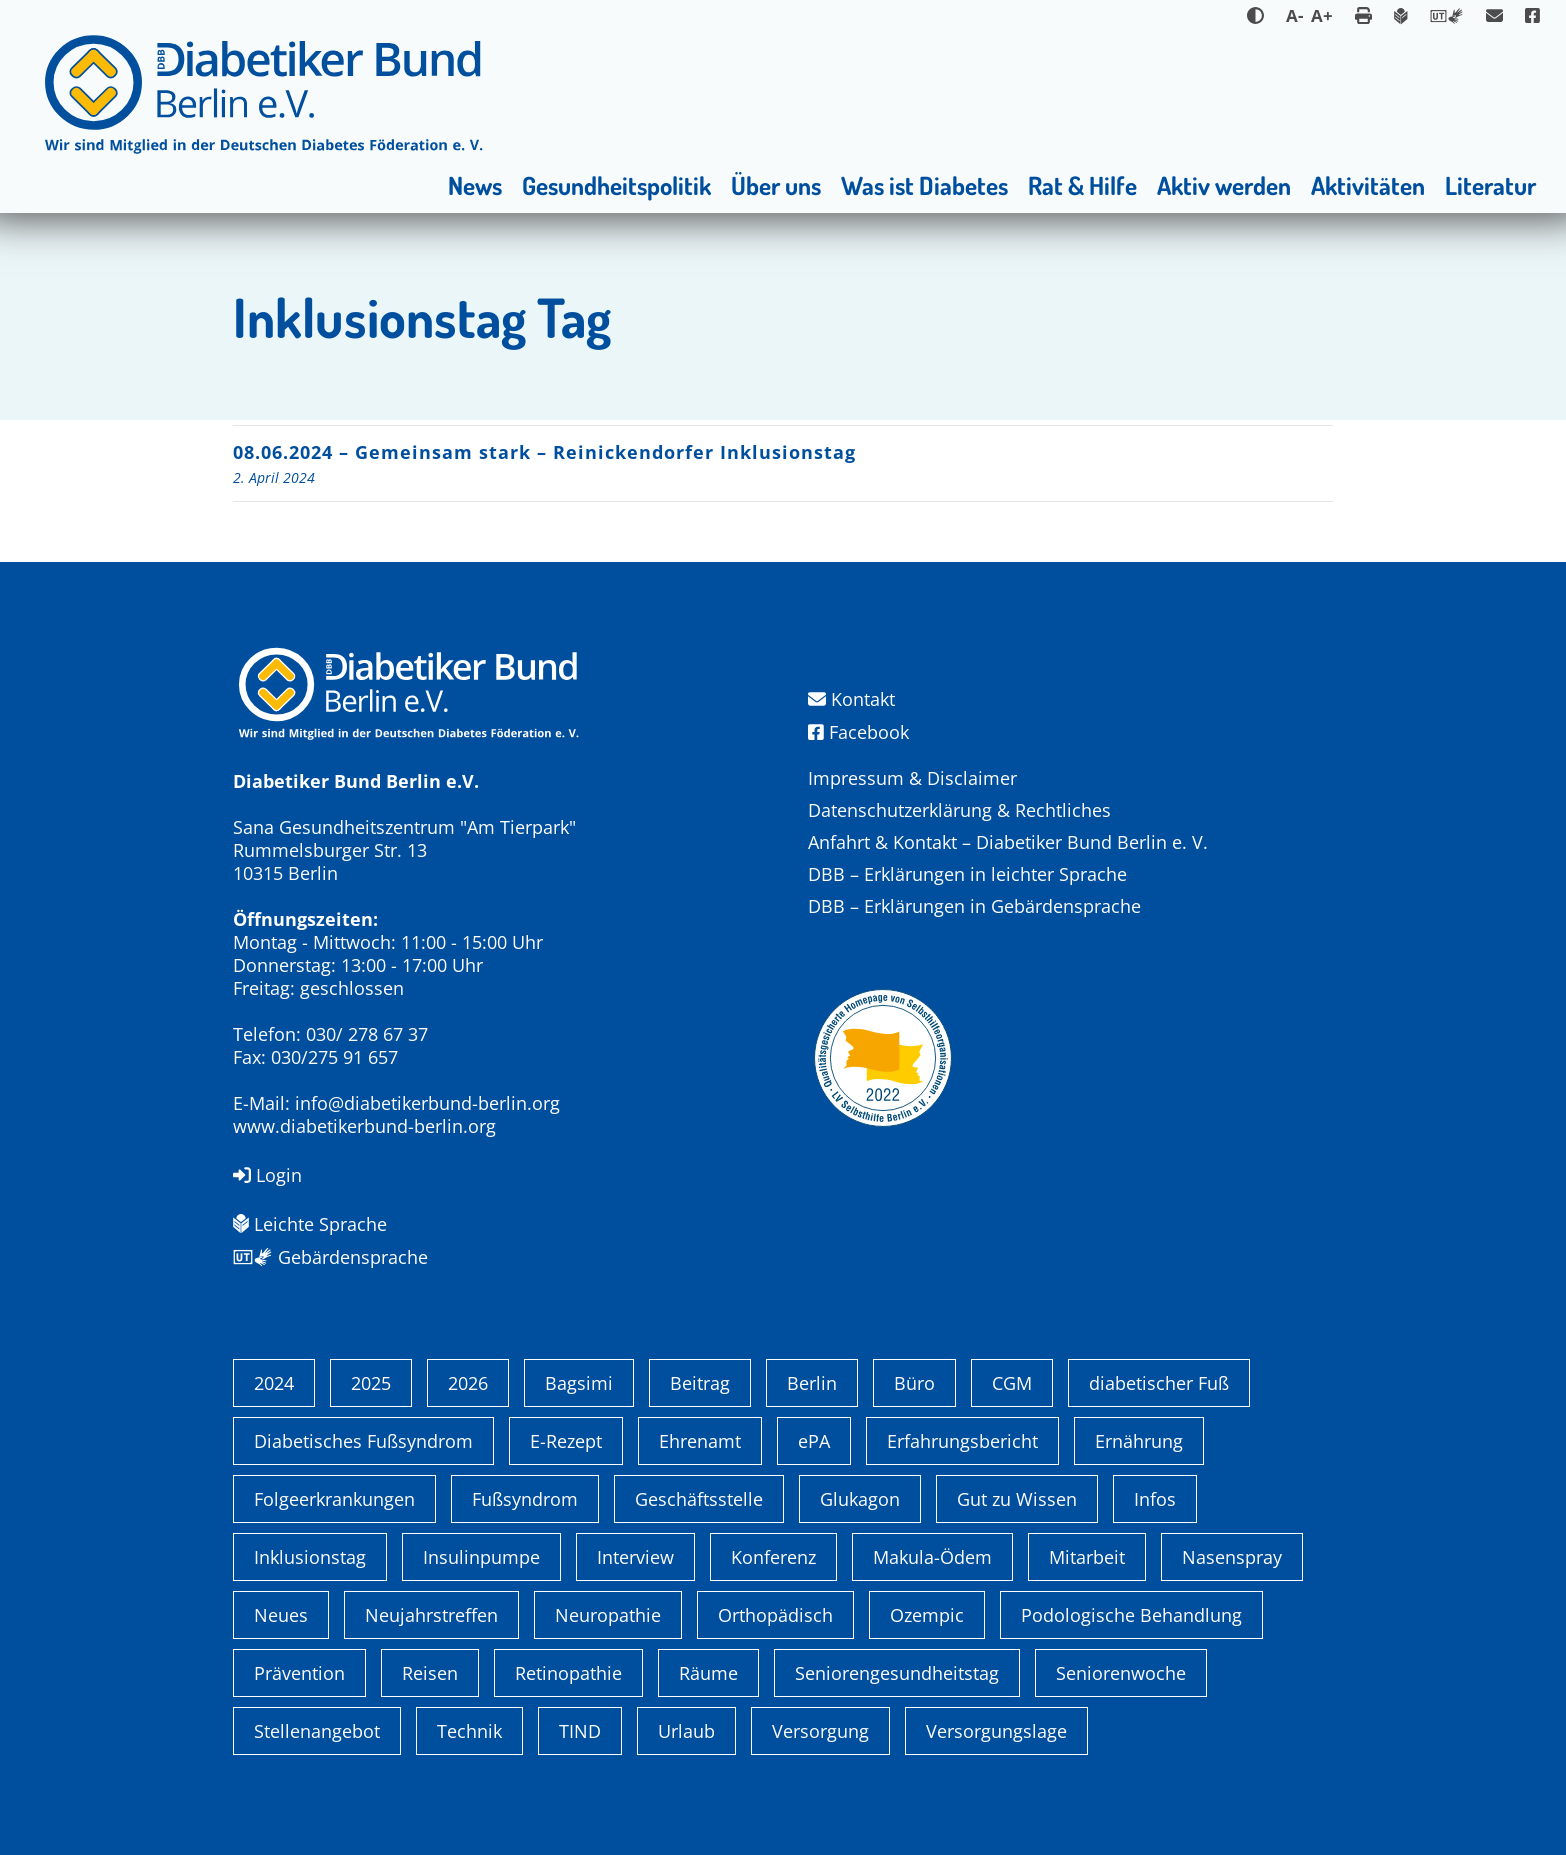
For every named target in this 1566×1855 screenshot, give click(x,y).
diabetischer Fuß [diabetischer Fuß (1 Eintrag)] (1159, 1383)
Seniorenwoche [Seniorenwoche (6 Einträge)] (1121, 1673)
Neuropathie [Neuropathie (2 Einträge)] (608, 1615)
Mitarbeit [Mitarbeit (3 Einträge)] (1087, 1557)
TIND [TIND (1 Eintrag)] (580, 1731)
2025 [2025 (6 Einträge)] (371, 1383)
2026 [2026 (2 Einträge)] (468, 1383)
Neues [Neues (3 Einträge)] (281, 1615)
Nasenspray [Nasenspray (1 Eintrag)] (1232, 1557)
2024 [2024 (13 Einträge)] (274, 1383)
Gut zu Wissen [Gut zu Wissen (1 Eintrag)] (1017, 1499)
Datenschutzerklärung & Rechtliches (959, 810)
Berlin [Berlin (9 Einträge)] (812, 1383)
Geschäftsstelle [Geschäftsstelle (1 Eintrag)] (699, 1499)
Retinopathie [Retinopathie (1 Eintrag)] (568, 1673)
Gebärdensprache (330, 1257)
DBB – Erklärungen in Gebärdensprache (974, 906)
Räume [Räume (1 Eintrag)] (708, 1673)
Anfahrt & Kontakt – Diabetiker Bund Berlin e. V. (1008, 842)
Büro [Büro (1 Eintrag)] (914, 1383)
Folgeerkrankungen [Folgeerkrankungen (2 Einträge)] (334, 1499)
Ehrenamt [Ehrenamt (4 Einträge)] (700, 1441)
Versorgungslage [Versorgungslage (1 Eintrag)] (996, 1731)
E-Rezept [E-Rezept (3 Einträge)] (566, 1441)
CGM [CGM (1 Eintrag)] (1012, 1383)
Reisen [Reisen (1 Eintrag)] (430, 1673)
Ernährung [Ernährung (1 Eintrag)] (1139, 1441)
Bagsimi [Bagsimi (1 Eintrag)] (579, 1383)
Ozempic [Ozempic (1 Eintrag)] (927, 1615)
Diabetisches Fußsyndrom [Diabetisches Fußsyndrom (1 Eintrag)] (363, 1441)
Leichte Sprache (310, 1224)
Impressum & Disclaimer (912, 778)
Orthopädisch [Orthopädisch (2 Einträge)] (775, 1615)
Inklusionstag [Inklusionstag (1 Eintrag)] (310, 1557)
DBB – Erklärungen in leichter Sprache (967, 874)
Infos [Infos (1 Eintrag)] (1155, 1499)
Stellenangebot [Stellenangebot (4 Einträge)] (317, 1731)
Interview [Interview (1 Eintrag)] (635, 1557)
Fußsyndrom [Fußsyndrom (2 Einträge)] (525, 1499)
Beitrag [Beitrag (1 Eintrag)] (700, 1383)
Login (267, 1175)
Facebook (858, 732)
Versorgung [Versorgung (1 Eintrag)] (820, 1731)
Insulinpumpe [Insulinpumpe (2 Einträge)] (481, 1557)
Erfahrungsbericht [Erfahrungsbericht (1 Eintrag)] (962, 1441)
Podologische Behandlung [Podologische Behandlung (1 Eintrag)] (1131, 1615)
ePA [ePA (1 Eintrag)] (814, 1441)
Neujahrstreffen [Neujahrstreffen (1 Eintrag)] (431, 1615)
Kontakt (851, 699)
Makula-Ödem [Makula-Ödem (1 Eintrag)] (932, 1557)
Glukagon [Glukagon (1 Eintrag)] (860, 1499)
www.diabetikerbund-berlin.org (364, 1126)
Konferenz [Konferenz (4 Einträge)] (773, 1557)
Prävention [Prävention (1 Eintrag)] (299, 1673)
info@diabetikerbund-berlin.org (427, 1103)
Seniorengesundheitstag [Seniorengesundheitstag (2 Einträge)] (897, 1673)
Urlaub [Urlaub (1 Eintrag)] (686, 1731)
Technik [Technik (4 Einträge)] (469, 1731)
